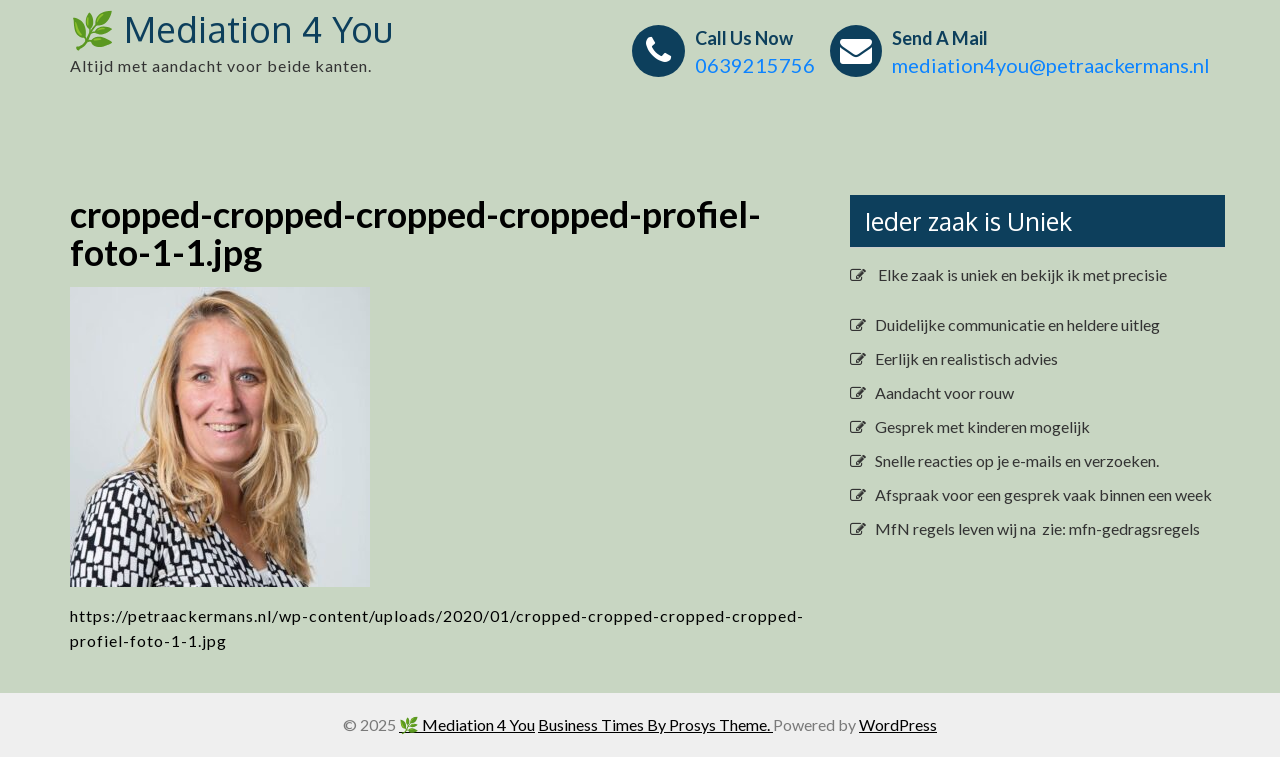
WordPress (898, 724)
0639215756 (755, 65)
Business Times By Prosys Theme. (655, 724)
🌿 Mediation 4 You (231, 28)
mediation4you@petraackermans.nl (1051, 65)
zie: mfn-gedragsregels (1119, 528)
